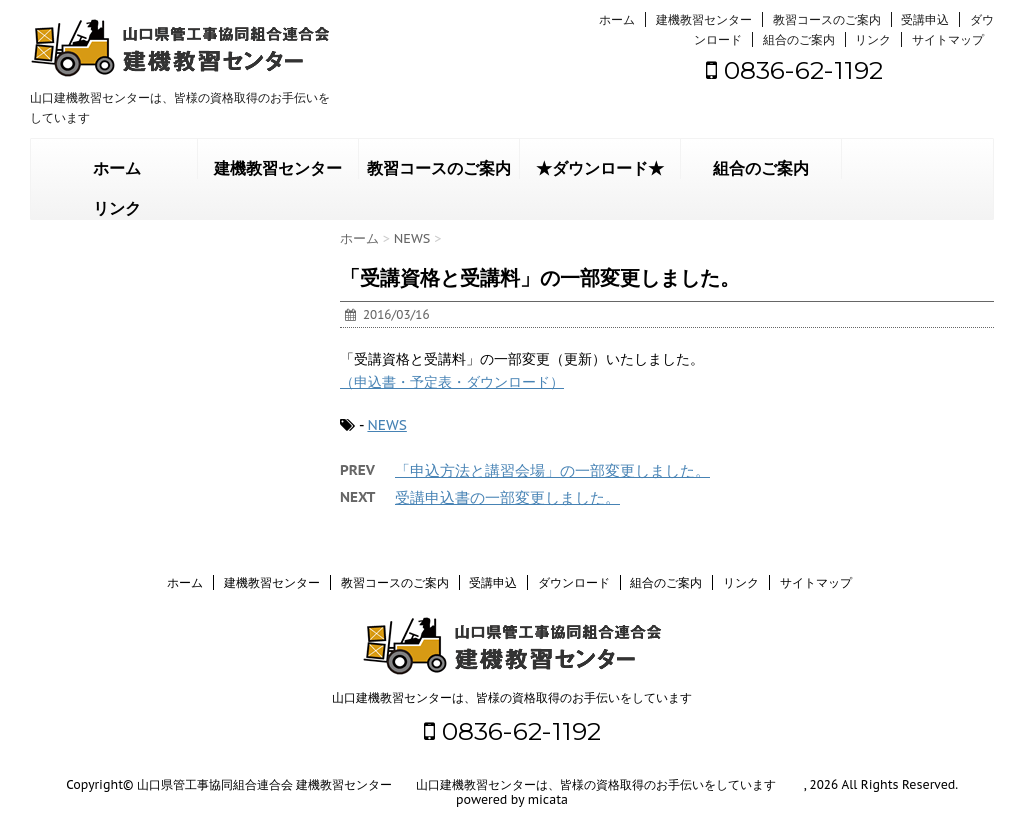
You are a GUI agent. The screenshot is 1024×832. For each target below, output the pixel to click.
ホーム (617, 19)
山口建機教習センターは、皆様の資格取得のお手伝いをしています (512, 697)
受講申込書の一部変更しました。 (507, 497)
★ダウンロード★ (600, 168)
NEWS (386, 425)
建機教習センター (704, 19)
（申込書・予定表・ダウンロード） (452, 382)
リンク (873, 39)
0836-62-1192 (794, 70)
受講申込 (925, 19)
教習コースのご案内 (827, 19)
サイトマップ (948, 39)
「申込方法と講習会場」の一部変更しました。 (552, 470)
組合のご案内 (799, 39)
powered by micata (512, 799)
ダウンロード (574, 582)
